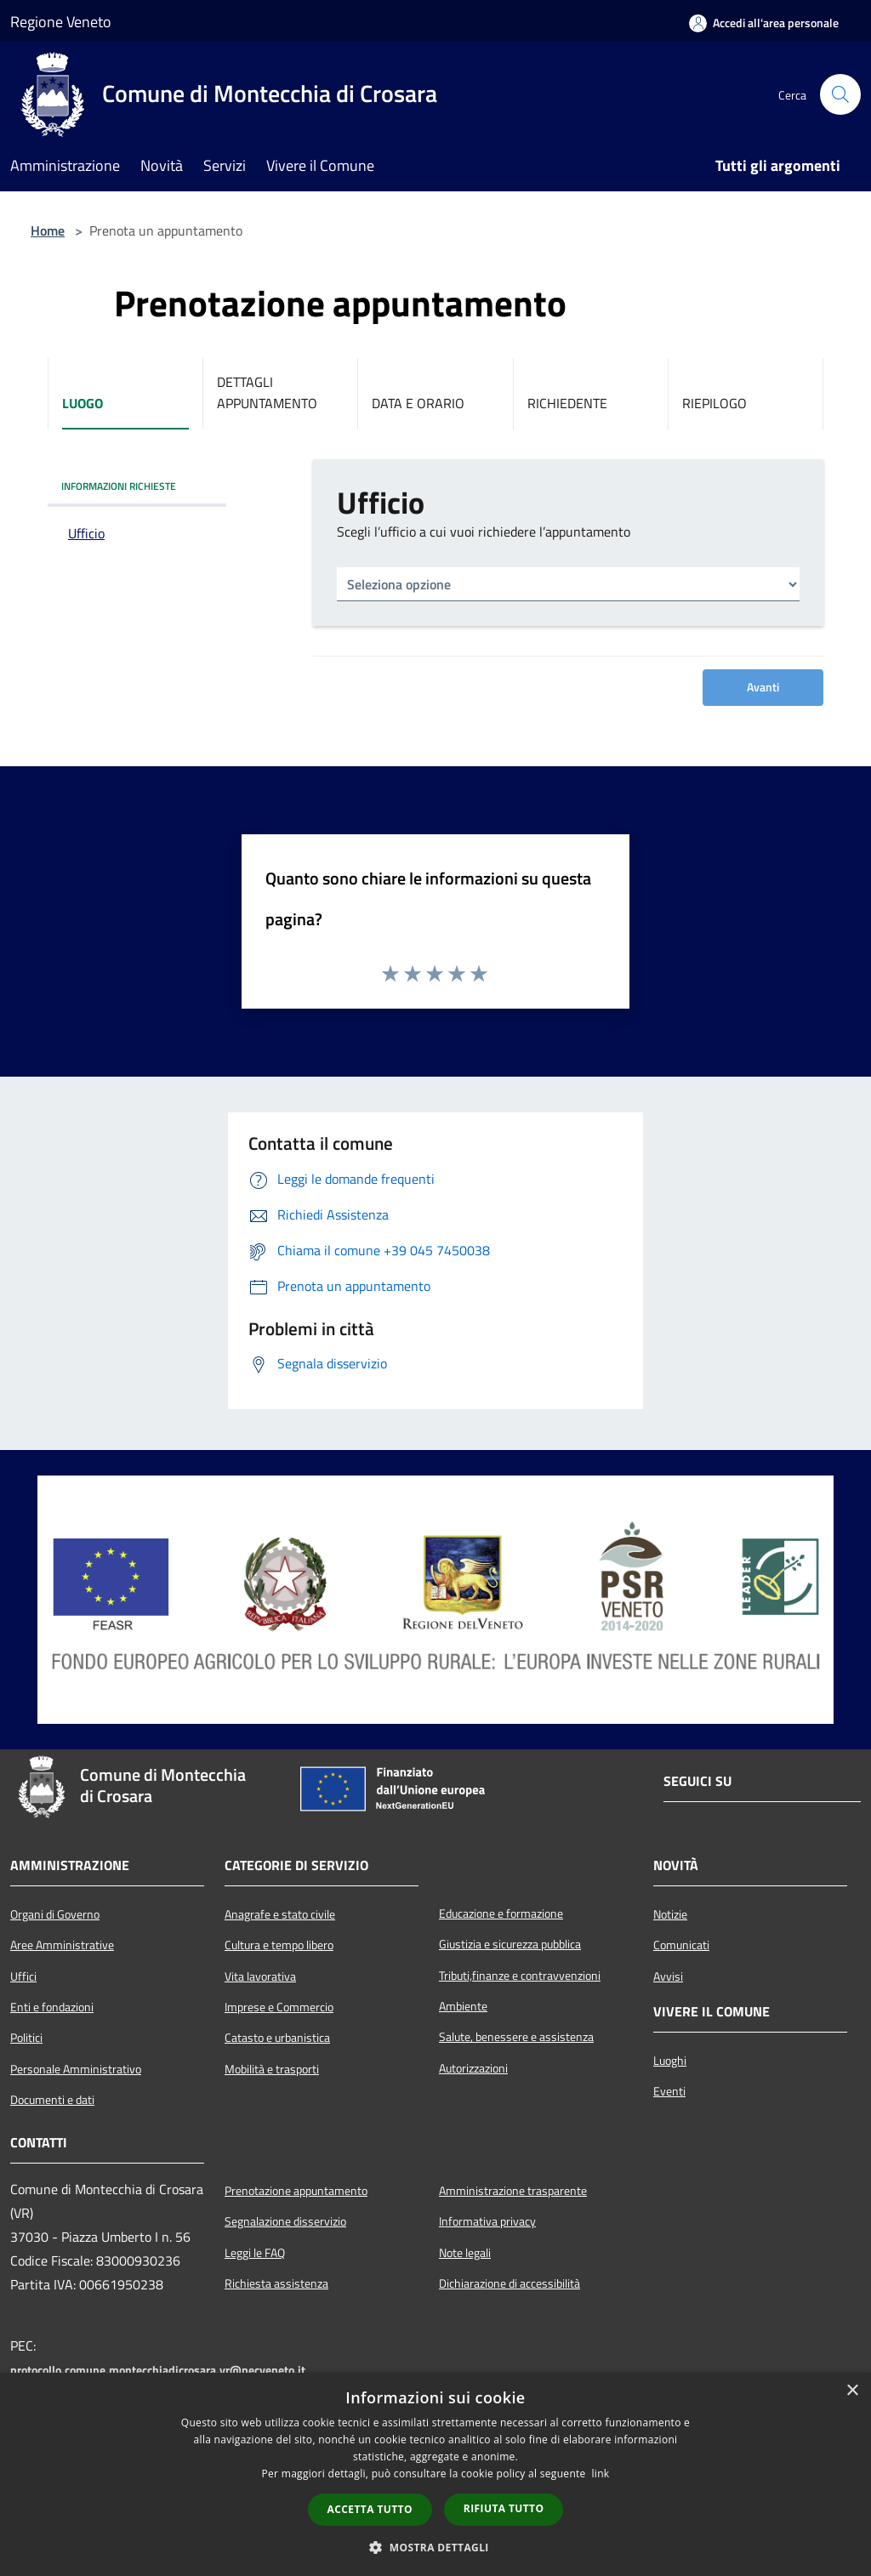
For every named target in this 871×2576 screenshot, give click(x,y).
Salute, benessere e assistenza (516, 2036)
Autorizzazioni (473, 2068)
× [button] (851, 2391)
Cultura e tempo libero (279, 1945)
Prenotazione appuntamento (296, 2190)
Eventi (669, 2091)
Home (48, 230)
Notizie (670, 1914)
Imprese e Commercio (279, 2007)
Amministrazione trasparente (513, 2190)
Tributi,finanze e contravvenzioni (520, 1975)
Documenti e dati (52, 2099)
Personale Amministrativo (75, 2069)
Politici (26, 2037)
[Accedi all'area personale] (764, 23)
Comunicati (681, 1945)
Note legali (465, 2252)
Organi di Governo (55, 1914)
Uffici (23, 1976)
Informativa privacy (487, 2221)
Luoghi (669, 2060)
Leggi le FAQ (255, 2252)
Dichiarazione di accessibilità (509, 2283)
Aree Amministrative (62, 1945)
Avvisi (668, 1976)
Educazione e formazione (501, 1913)
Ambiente (463, 2006)
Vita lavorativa (260, 1976)
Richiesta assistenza (276, 2283)
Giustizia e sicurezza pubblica (510, 1944)
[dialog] (435, 2474)
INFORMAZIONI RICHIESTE (118, 486)
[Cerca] (840, 94)
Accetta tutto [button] (370, 2509)
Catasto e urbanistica (277, 2037)
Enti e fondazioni (52, 2007)
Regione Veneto (60, 21)
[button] (435, 2547)
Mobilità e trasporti (272, 2069)
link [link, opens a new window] (601, 2473)
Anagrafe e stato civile (280, 1914)
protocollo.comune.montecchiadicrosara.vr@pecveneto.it (157, 2370)
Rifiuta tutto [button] (504, 2508)
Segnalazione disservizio (285, 2221)
